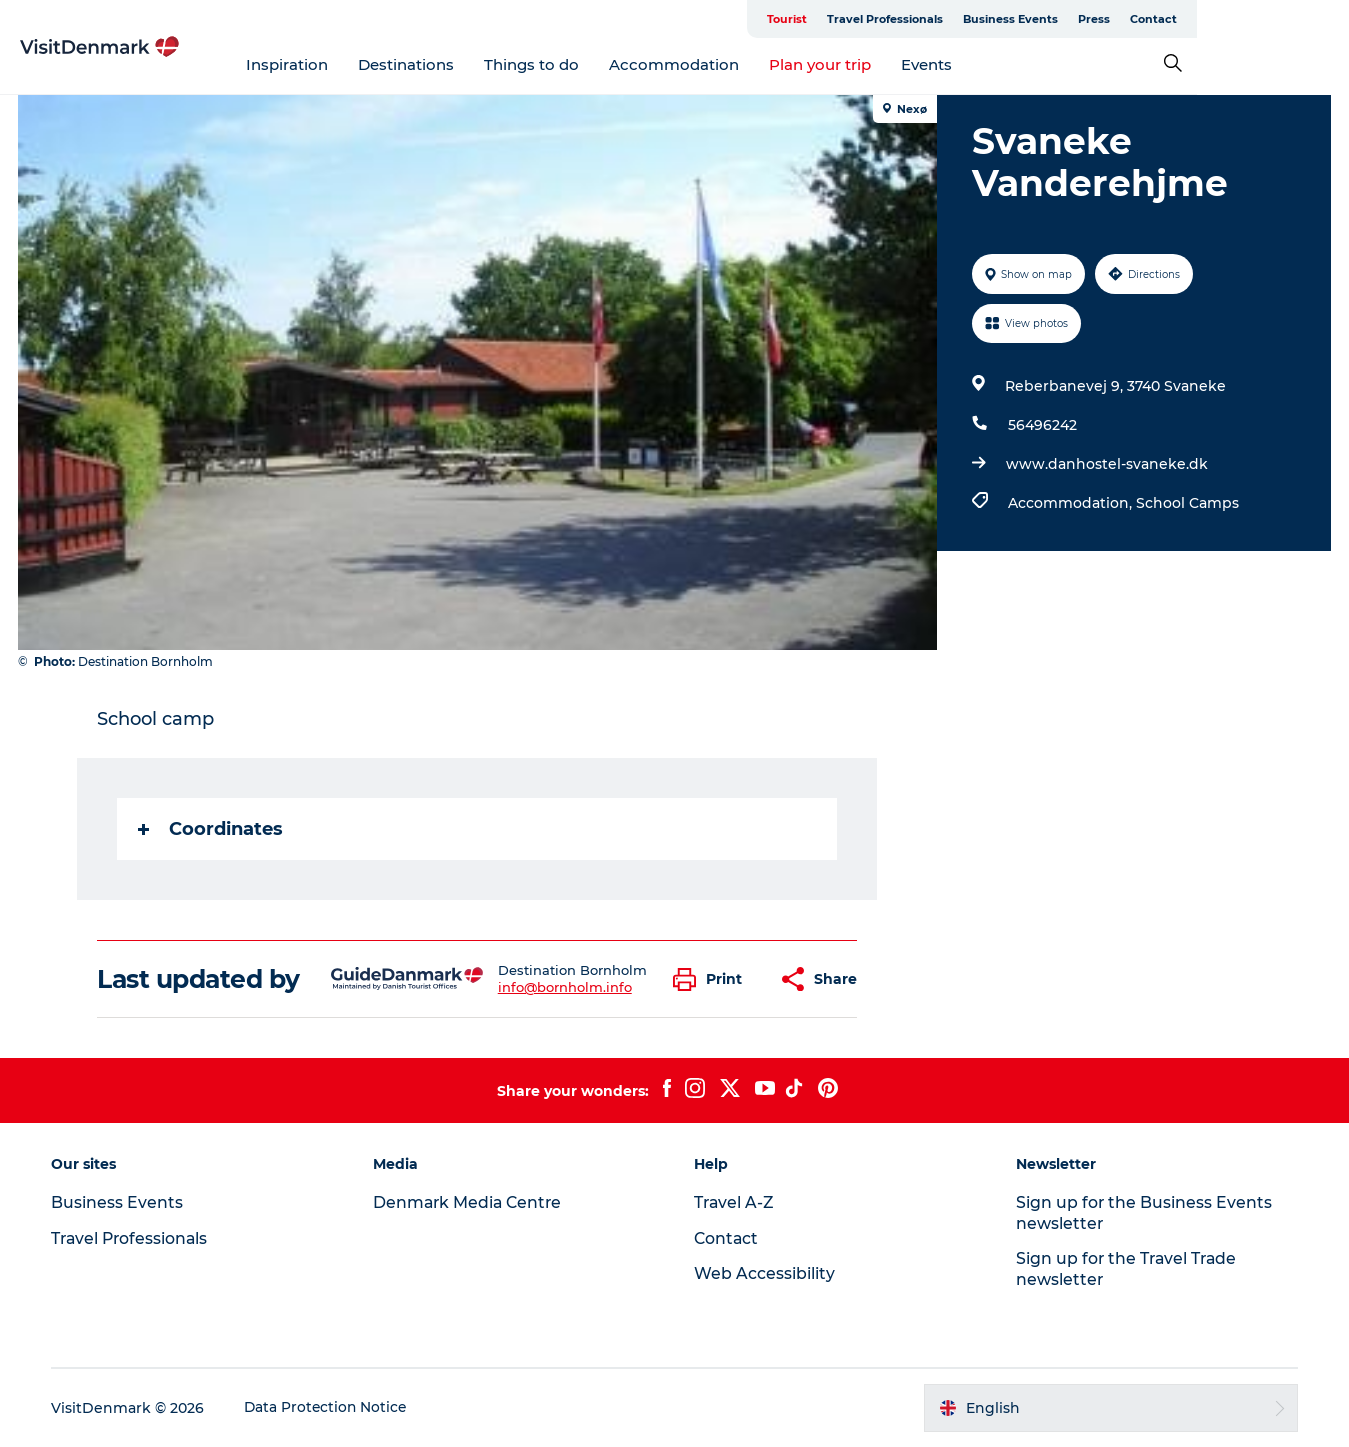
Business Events (1162, 19)
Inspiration (363, 64)
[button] (713, 979)
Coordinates (211, 829)
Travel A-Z (736, 1202)
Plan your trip (896, 64)
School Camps (1186, 503)
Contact (1305, 19)
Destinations (482, 64)
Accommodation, (1071, 503)
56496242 (1041, 425)
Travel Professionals (1037, 19)
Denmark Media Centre (471, 1202)
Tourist (939, 19)
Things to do (607, 64)
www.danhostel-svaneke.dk (1106, 464)
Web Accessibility (765, 1273)
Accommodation (750, 64)
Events (1002, 64)
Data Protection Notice (331, 1408)
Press (1246, 19)
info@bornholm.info (565, 987)
